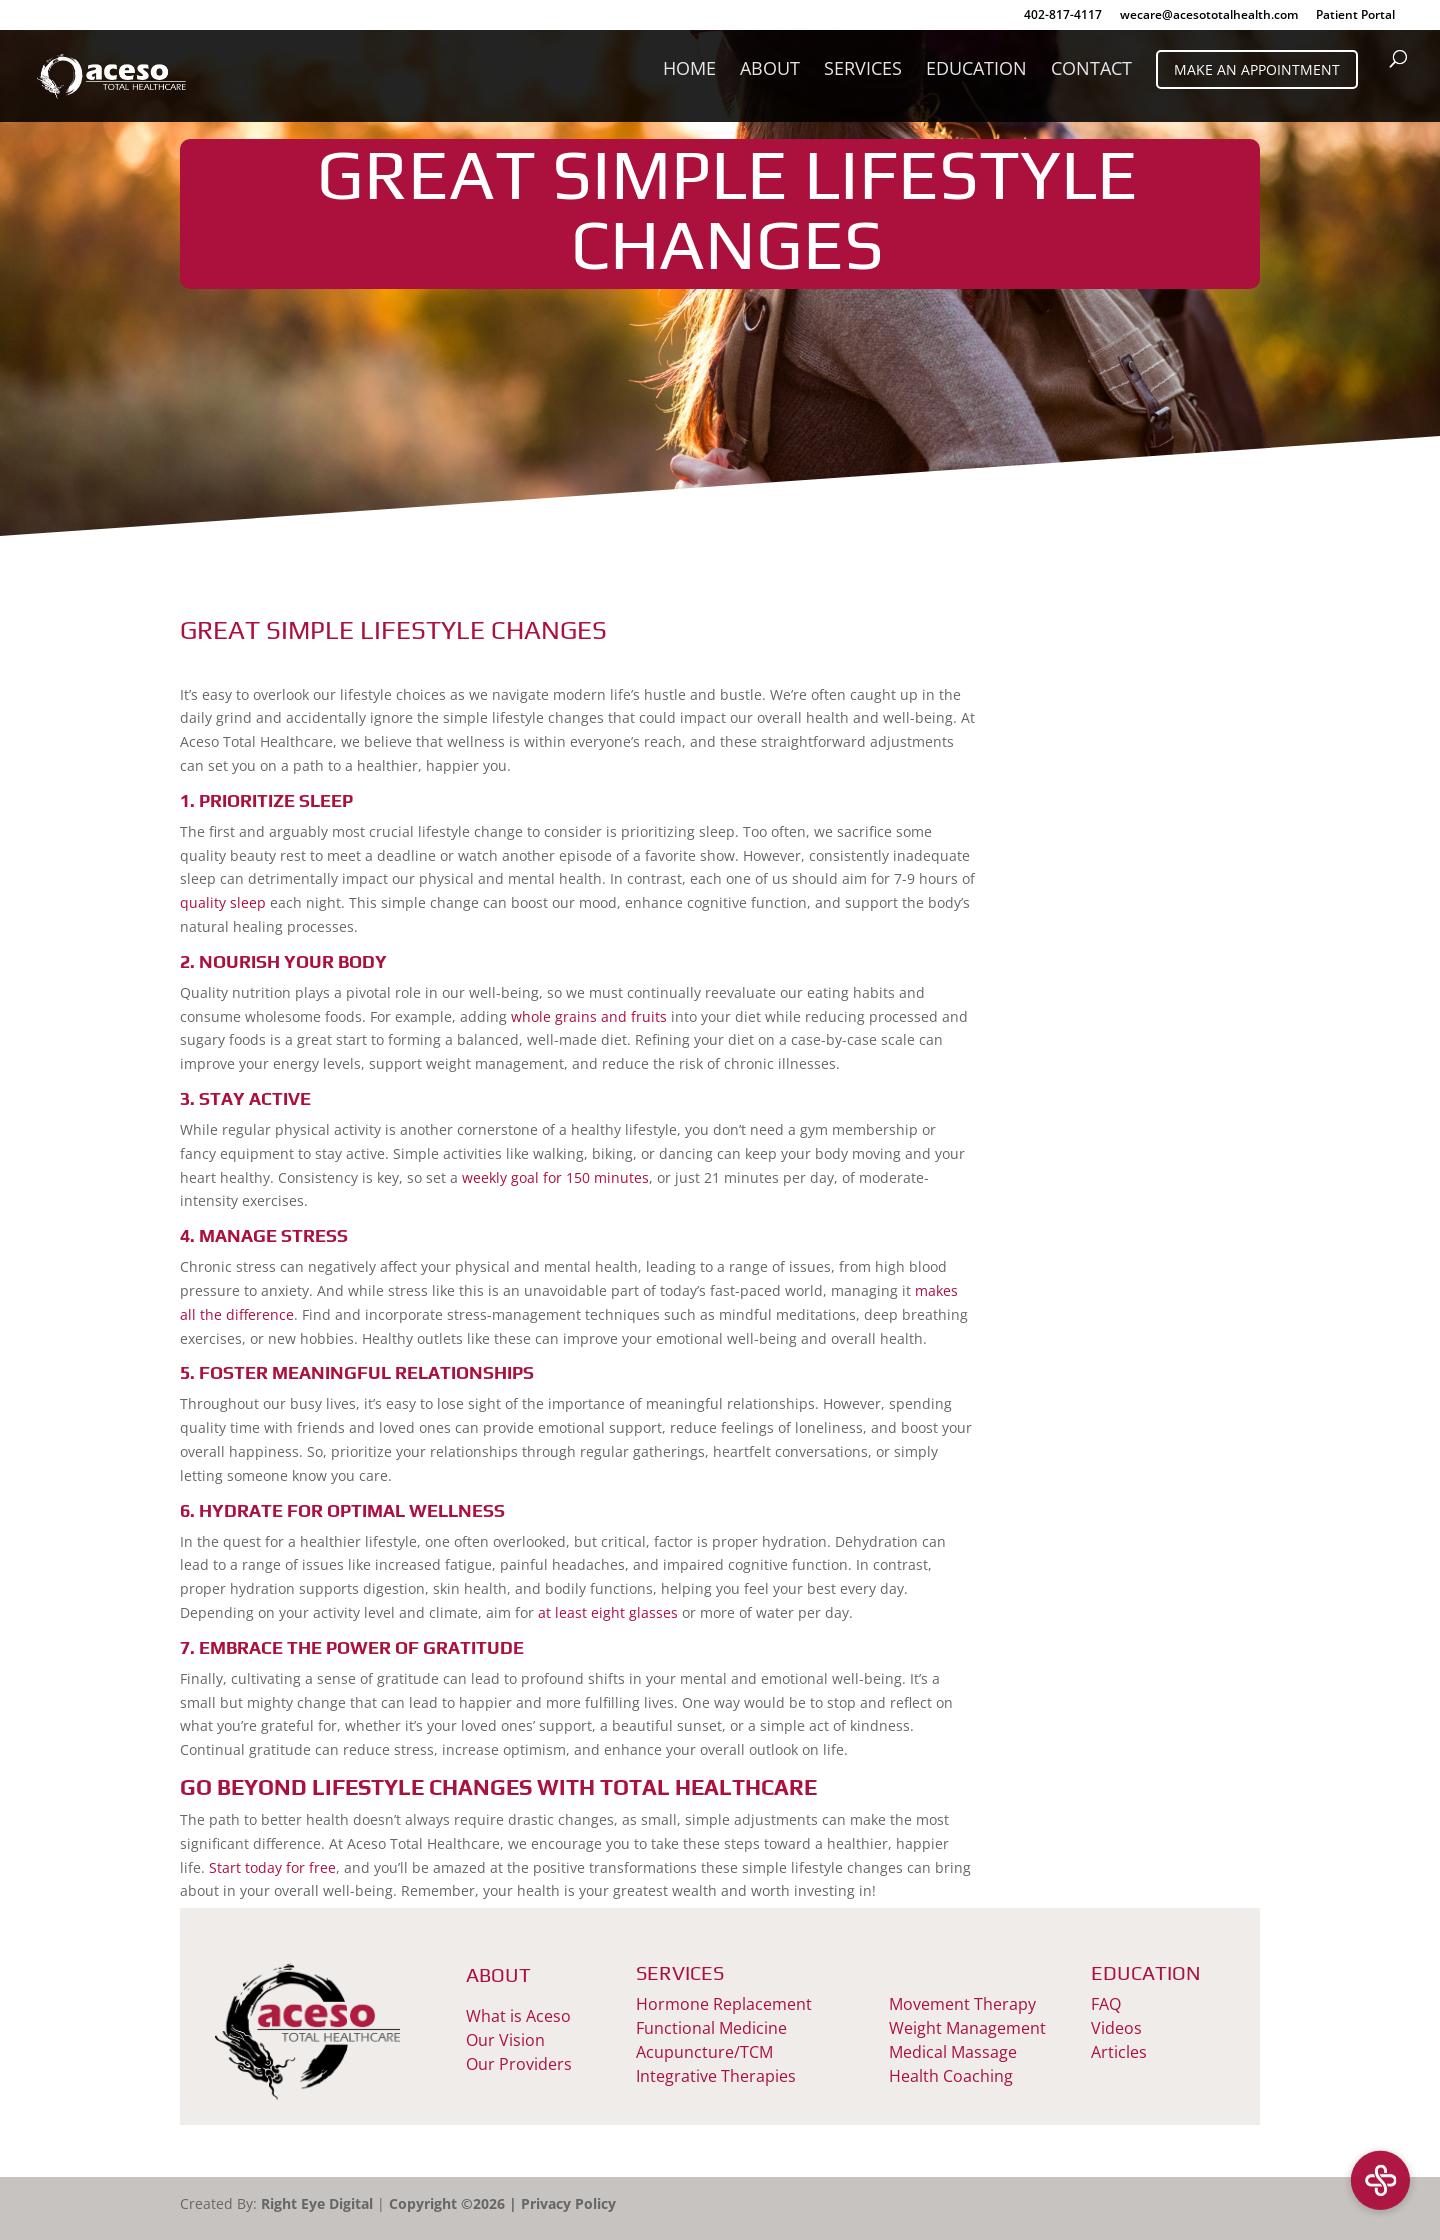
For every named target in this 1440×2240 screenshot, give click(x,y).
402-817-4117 (1063, 16)
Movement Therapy (962, 2004)
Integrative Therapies (716, 2076)
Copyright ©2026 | (455, 2203)
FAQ (1106, 2004)
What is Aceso (518, 2016)
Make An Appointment (1257, 69)
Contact (1091, 70)
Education (976, 70)
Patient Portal (1355, 16)
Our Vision (505, 2040)
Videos (1116, 2028)
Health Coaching (951, 2076)
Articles (1119, 2052)
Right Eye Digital (317, 2203)
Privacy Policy (568, 2203)
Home (689, 70)
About (770, 70)
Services (863, 70)
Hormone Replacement (724, 2004)
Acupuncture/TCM (704, 2052)
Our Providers (519, 2064)
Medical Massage (953, 2052)
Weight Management (967, 2028)
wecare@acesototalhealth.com (1209, 16)
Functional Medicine (711, 2028)
